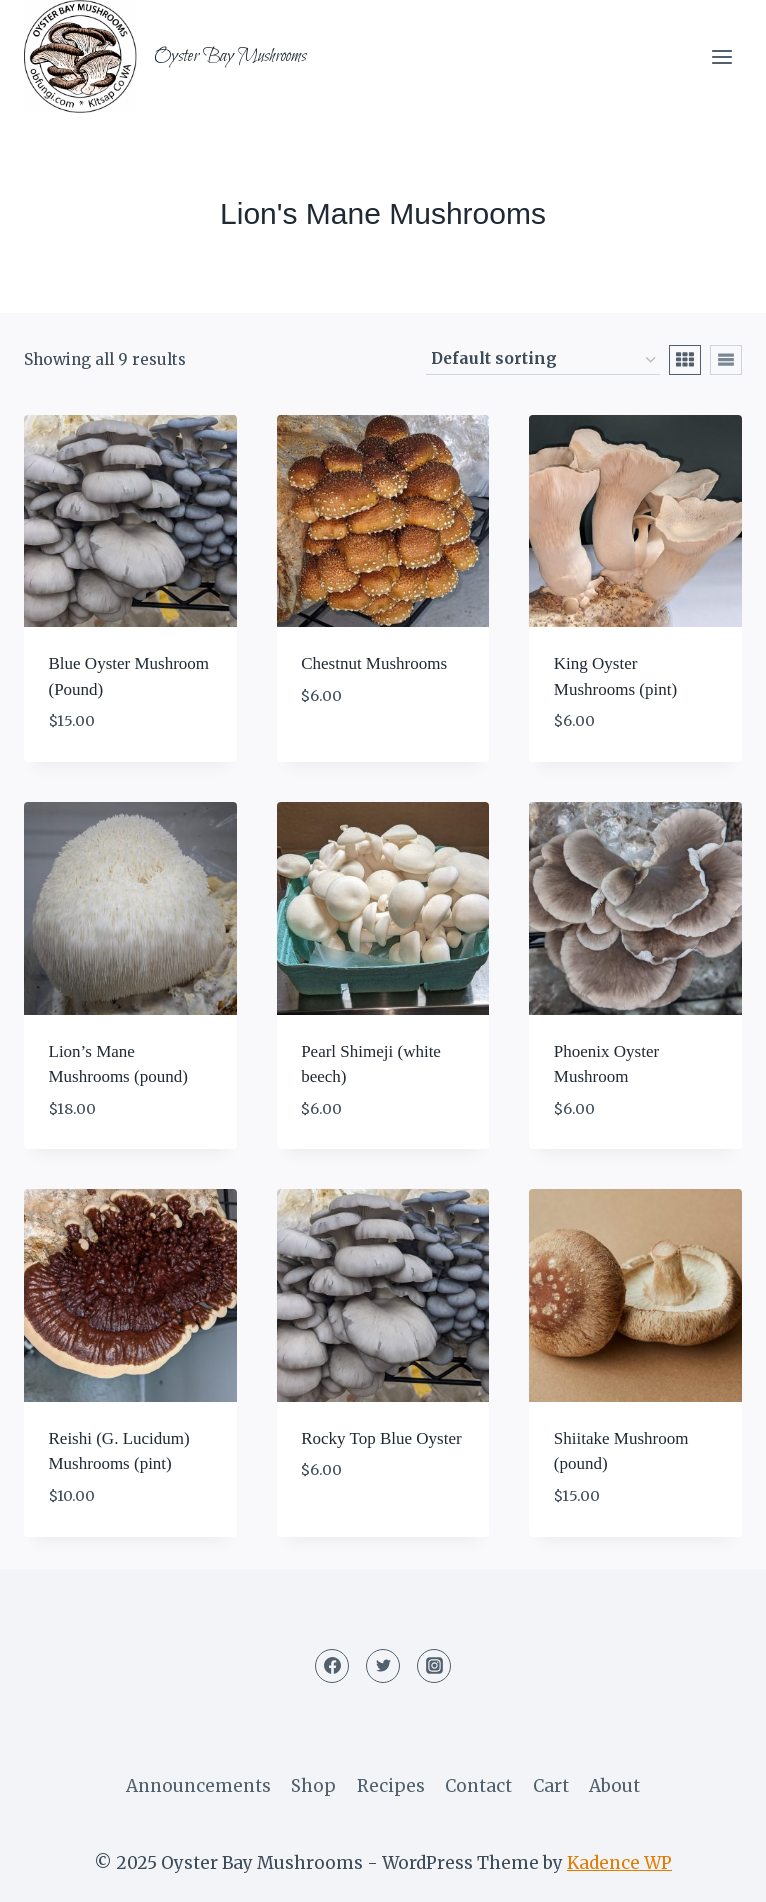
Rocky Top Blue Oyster (381, 1438)
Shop (313, 1786)
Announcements (198, 1786)
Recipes (391, 1786)
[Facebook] (332, 1666)
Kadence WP (619, 1863)
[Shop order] (543, 360)
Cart (551, 1786)
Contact (478, 1786)
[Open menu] (721, 56)
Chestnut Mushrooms (374, 663)
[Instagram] (434, 1666)
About (614, 1786)
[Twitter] (383, 1666)
